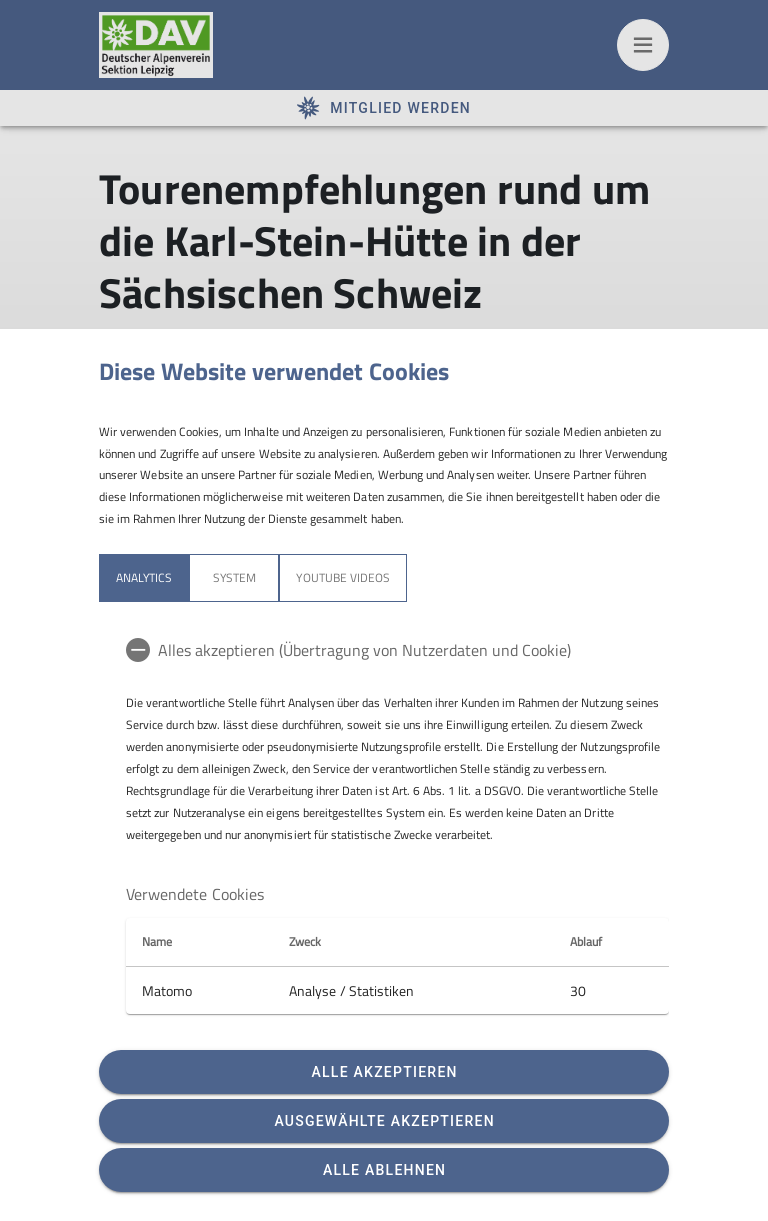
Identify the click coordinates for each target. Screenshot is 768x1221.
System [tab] (234, 577)
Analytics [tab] (144, 577)
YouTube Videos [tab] (343, 577)
